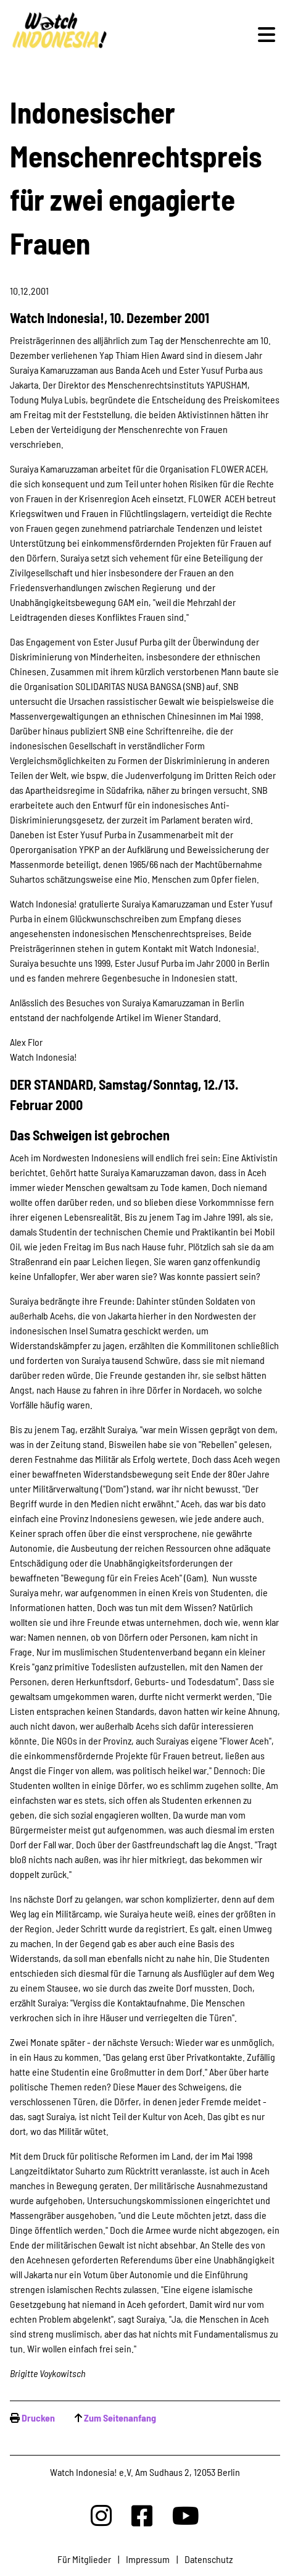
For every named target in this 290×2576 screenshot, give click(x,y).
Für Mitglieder (84, 2559)
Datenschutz (208, 2559)
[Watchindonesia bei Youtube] (185, 2515)
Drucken (38, 2417)
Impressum (148, 2559)
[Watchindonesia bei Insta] (101, 2515)
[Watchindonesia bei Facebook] (141, 2515)
